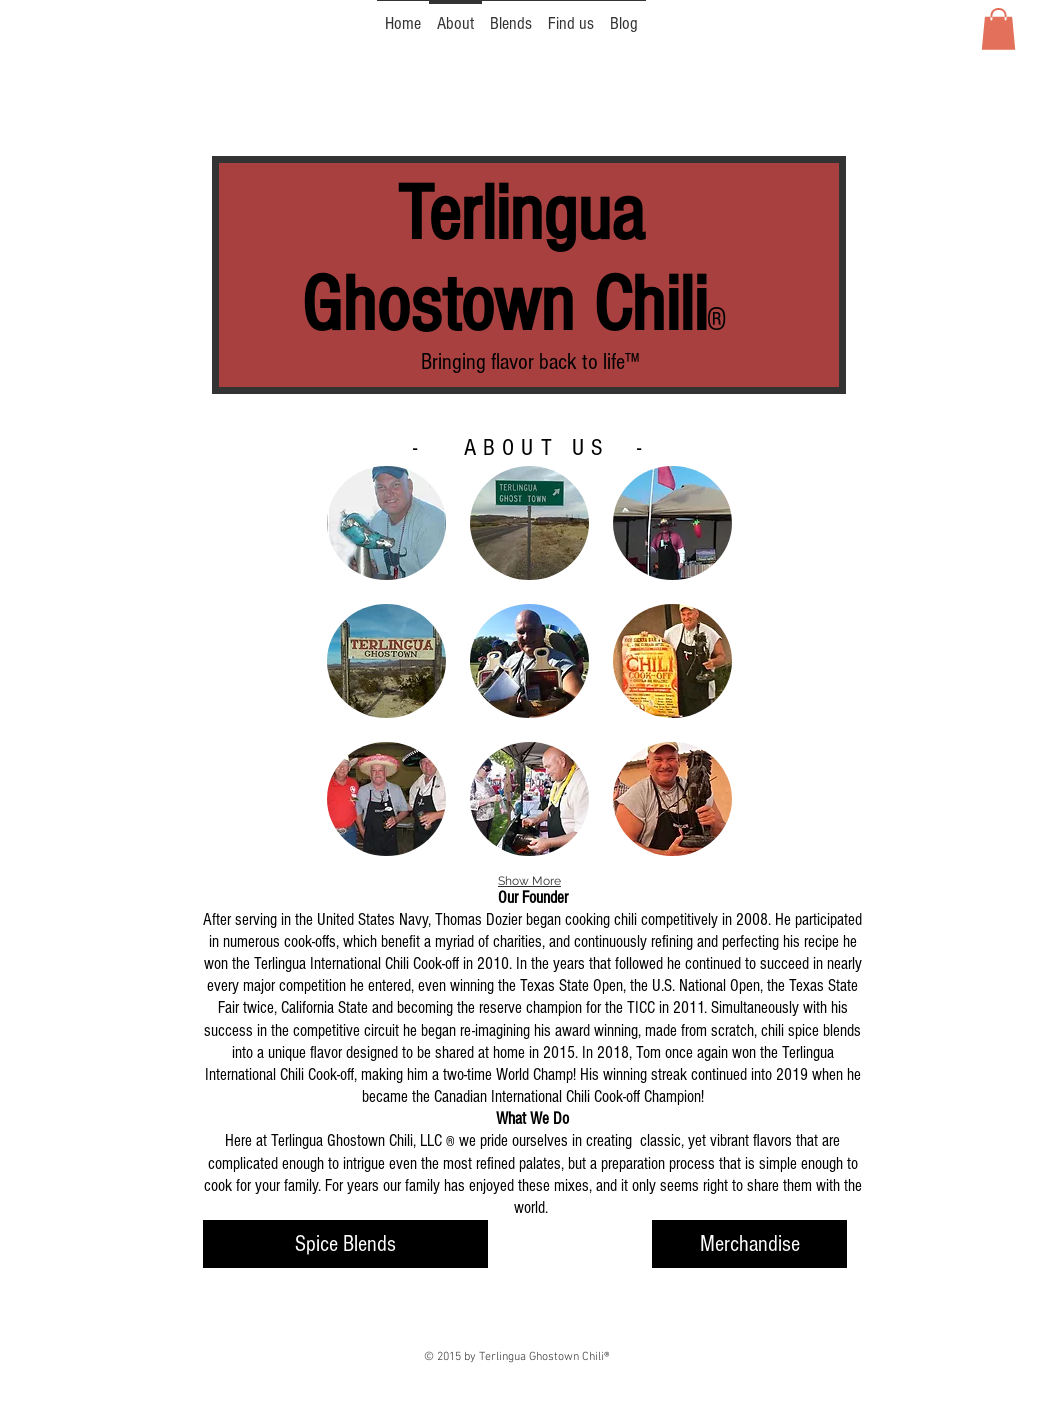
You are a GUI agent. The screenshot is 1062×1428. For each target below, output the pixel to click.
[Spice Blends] (345, 1244)
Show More (529, 881)
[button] (998, 29)
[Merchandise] (749, 1244)
